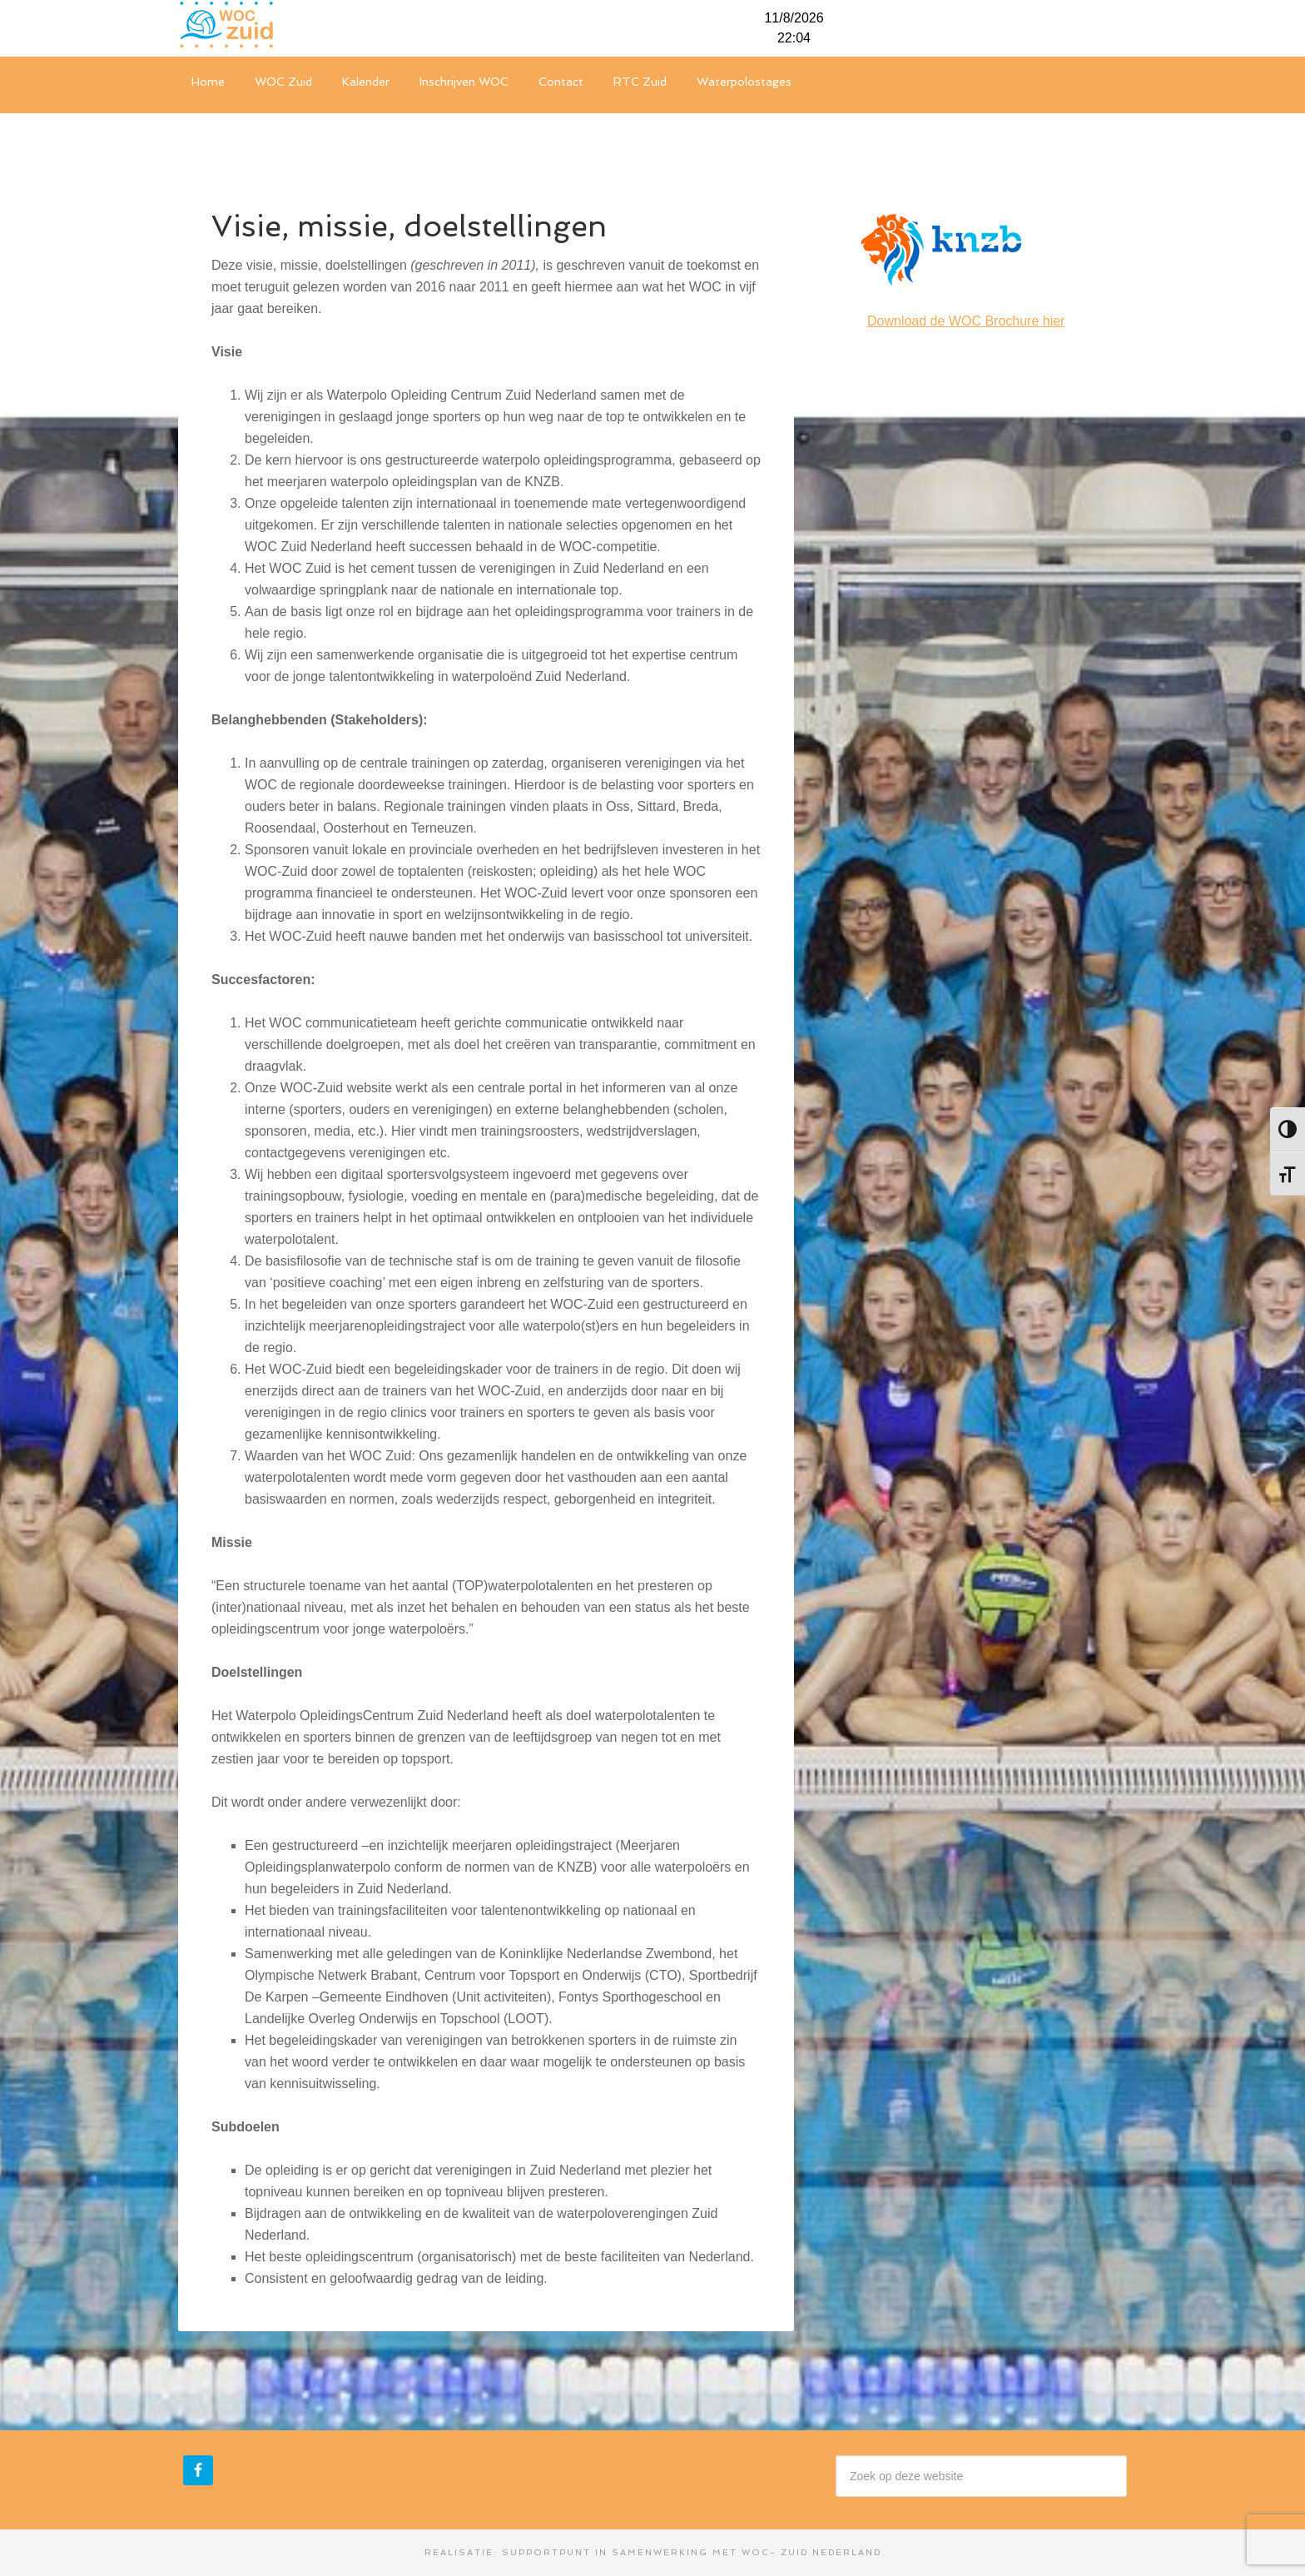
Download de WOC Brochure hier (965, 321)
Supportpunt (546, 2552)
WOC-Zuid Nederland (303, 25)
